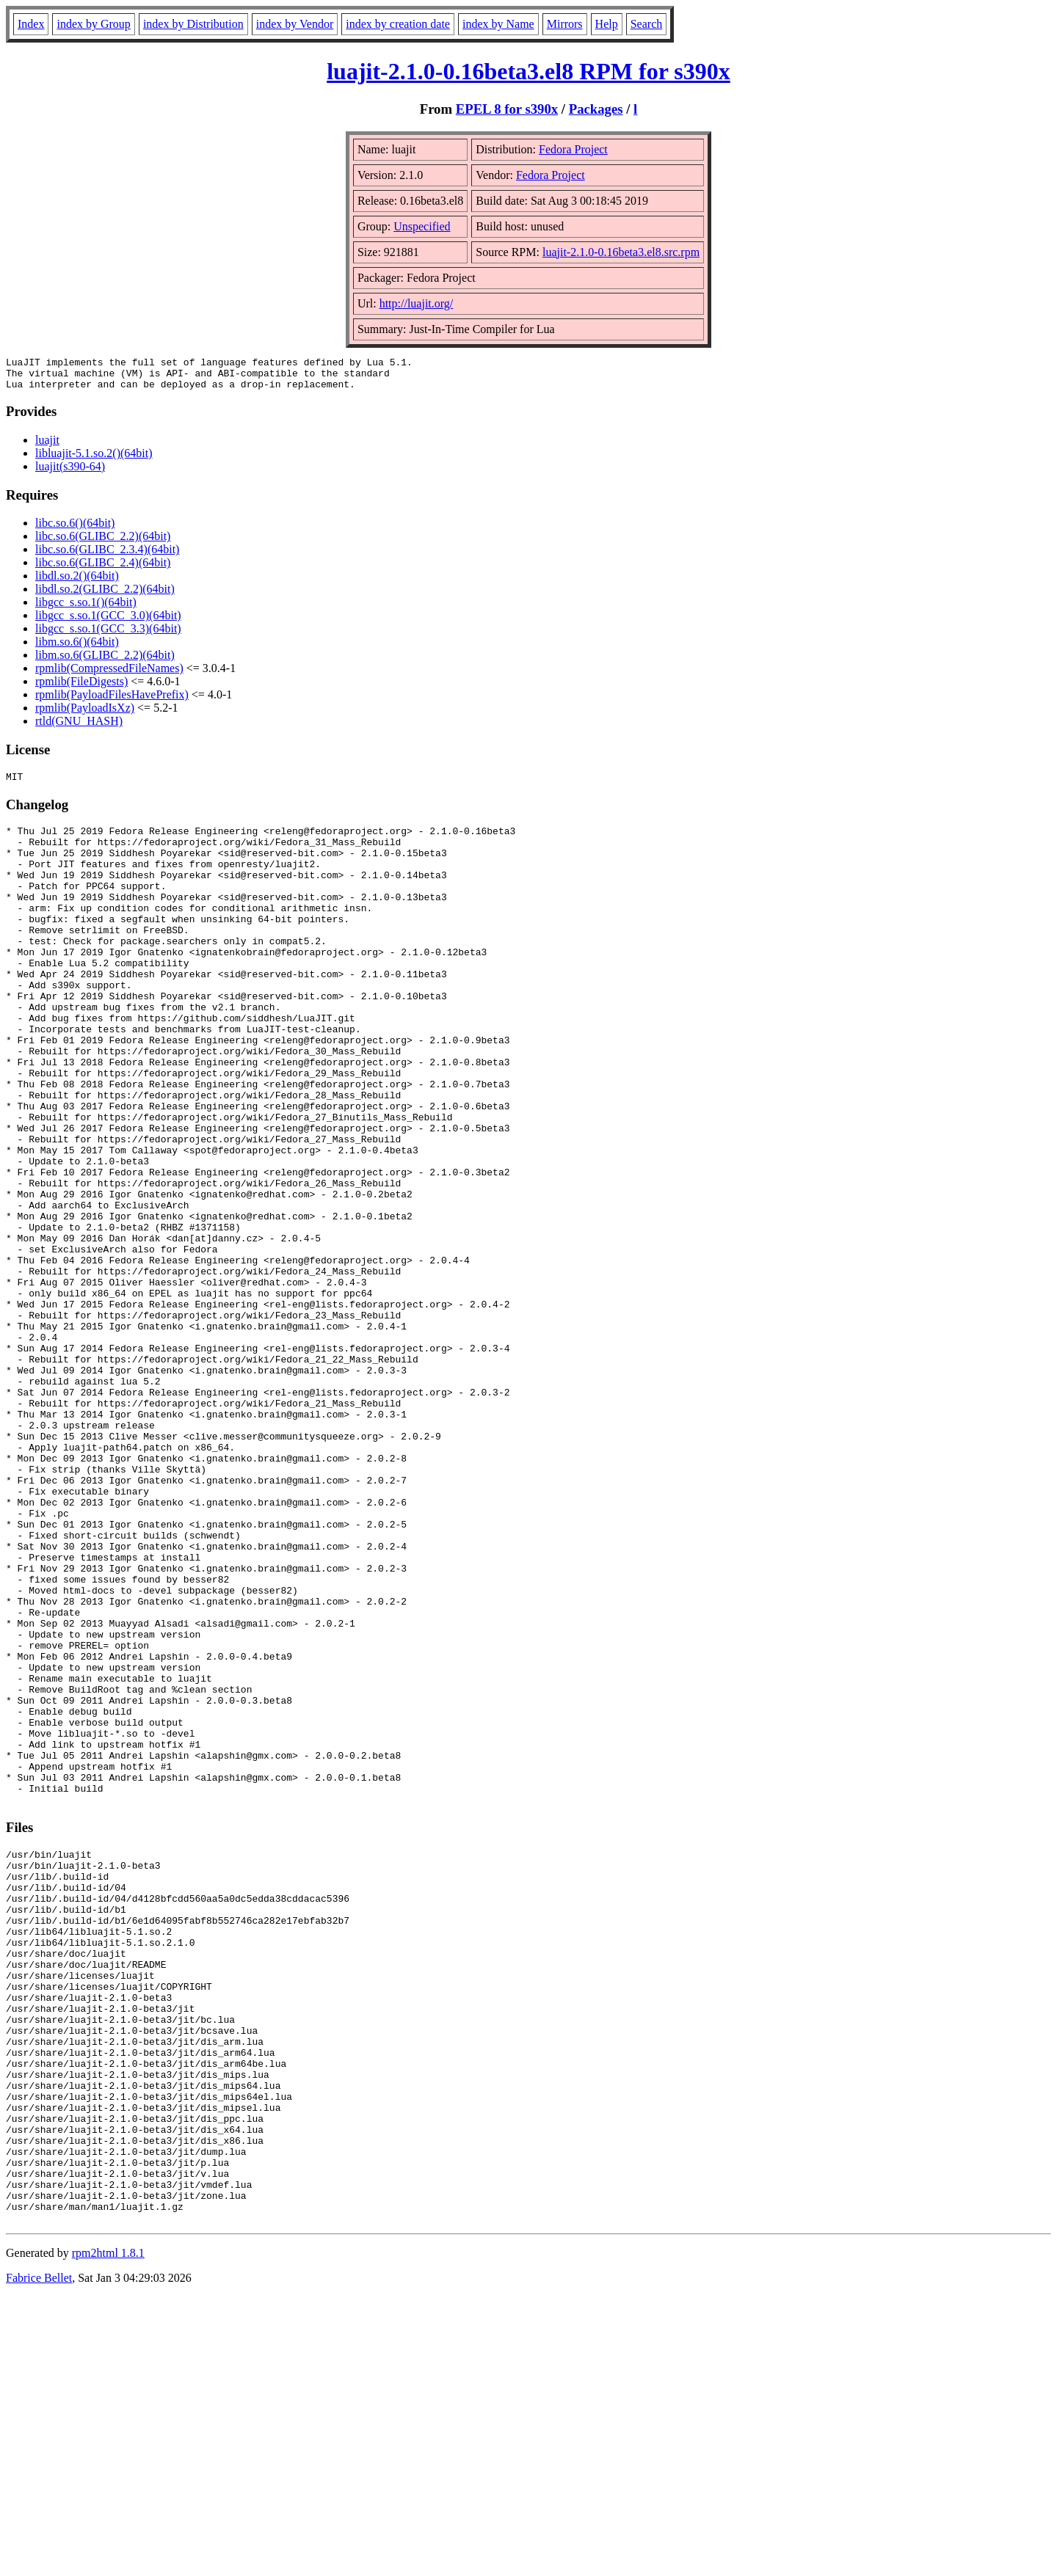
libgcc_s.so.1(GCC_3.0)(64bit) (108, 622)
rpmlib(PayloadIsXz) (84, 714)
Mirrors (565, 24)
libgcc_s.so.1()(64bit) (86, 608)
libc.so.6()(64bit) (75, 529)
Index (31, 24)
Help (606, 24)
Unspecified (421, 226)
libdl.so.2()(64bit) (77, 582)
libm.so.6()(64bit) (77, 648)
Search (647, 24)
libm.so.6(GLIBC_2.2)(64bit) (105, 661)
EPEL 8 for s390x (507, 109)
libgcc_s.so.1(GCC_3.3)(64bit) (108, 635)
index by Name (498, 24)
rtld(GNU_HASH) (79, 727)
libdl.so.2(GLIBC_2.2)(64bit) (105, 595)
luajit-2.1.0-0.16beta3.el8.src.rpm (621, 252)
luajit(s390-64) (70, 473)
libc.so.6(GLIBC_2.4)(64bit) (102, 569)
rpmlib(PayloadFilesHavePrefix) (112, 701)
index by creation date (398, 24)
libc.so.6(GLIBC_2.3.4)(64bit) (107, 556)
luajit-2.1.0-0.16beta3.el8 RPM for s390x (528, 71)
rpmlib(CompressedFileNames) (109, 674)
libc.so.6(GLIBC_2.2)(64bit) (102, 542)
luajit (47, 446)
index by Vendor (294, 24)
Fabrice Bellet (39, 2557)
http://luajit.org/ (416, 303)
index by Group (93, 24)
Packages (596, 109)
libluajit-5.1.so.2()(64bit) (94, 459)
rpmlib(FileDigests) (81, 688)
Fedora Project (573, 149)
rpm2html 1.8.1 (108, 2532)
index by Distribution (193, 24)
